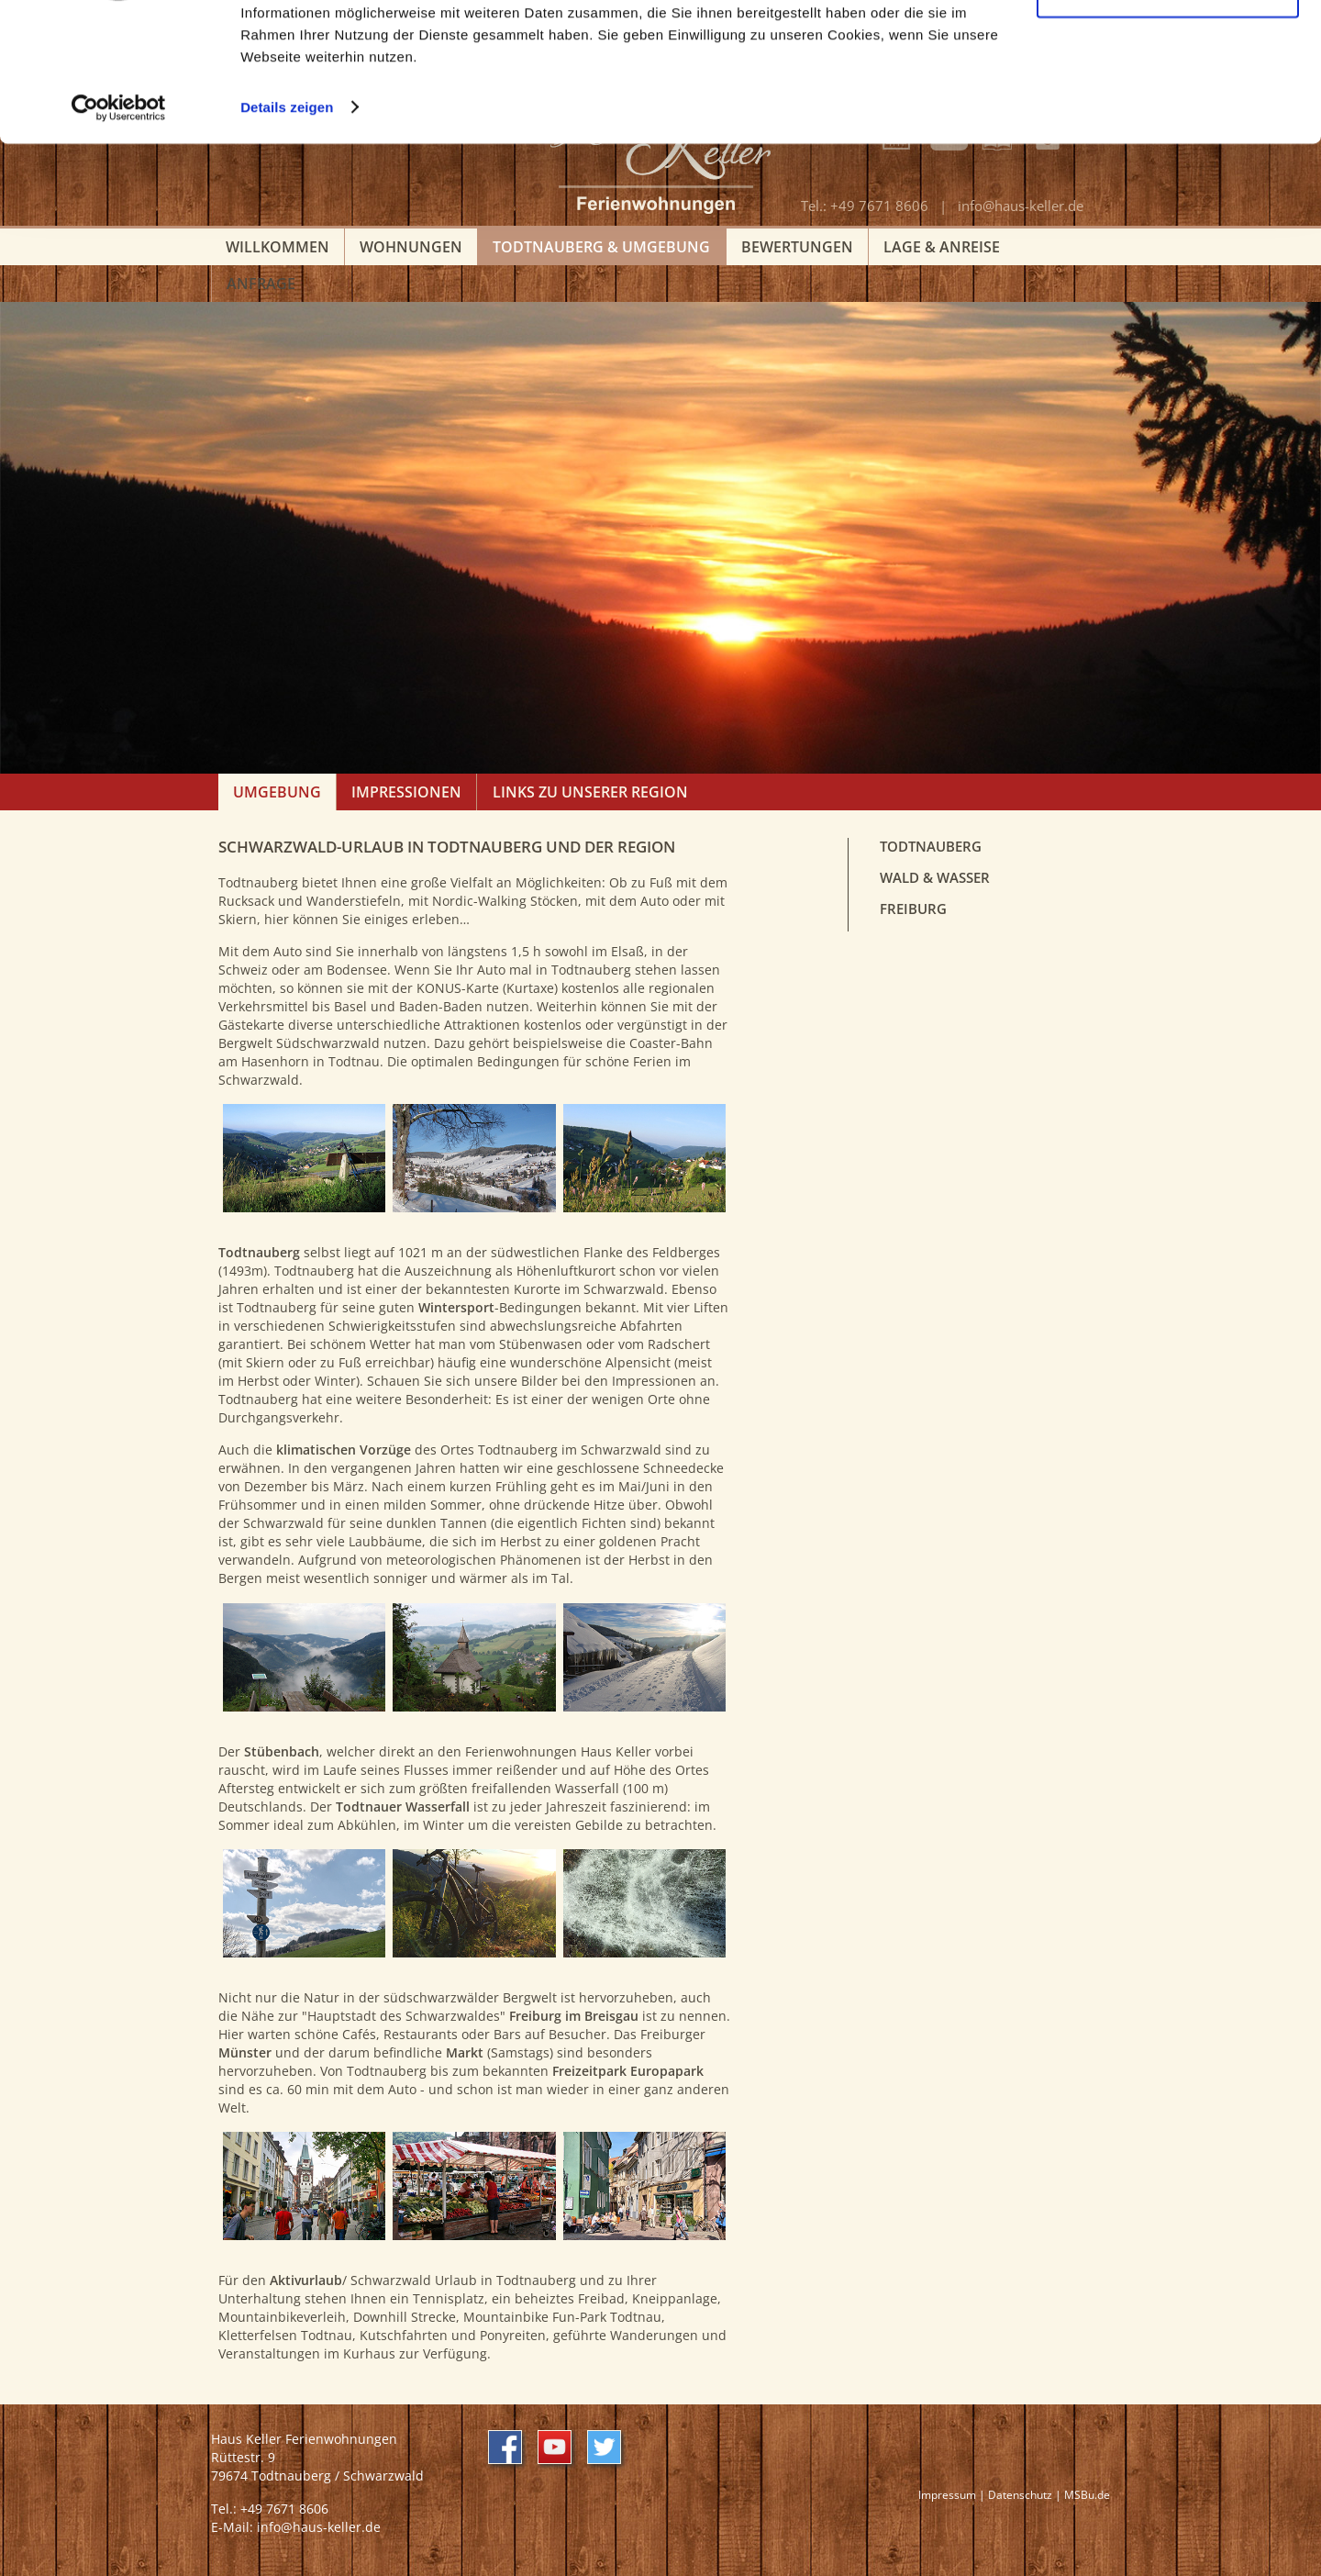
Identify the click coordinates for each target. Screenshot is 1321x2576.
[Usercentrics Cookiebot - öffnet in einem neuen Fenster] (119, 227)
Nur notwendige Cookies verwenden (1168, 107)
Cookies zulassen (1168, 45)
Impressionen (406, 792)
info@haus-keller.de (319, 2527)
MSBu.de (1087, 2494)
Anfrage (261, 283)
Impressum (947, 2494)
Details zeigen (286, 227)
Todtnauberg (931, 846)
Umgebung (277, 792)
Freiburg (913, 909)
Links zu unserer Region (590, 792)
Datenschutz (1020, 2494)
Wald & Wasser (935, 877)
